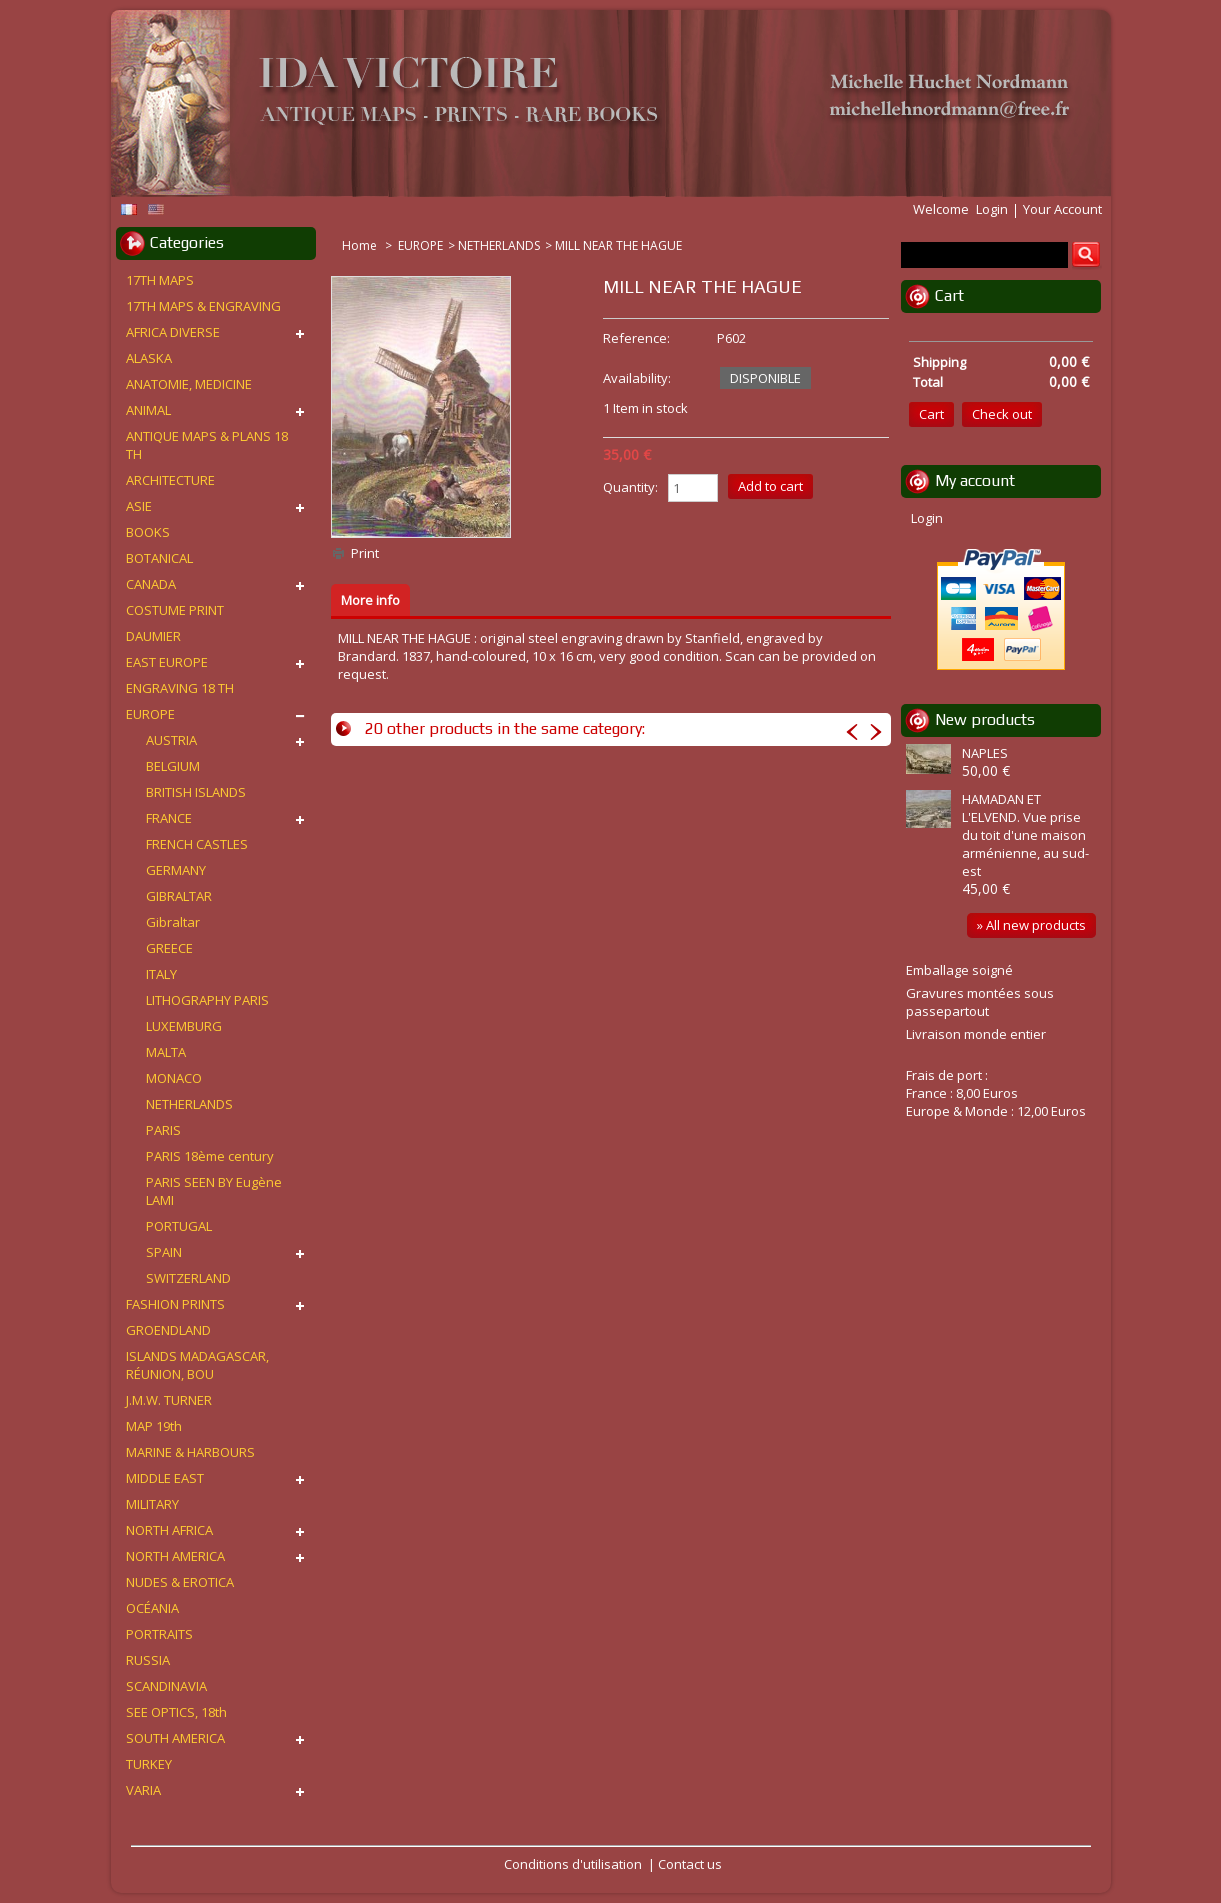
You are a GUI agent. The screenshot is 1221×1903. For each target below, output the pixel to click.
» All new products (1031, 925)
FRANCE (169, 818)
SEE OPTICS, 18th (176, 1712)
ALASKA (149, 358)
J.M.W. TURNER (169, 1400)
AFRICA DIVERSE (173, 332)
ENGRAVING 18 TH (180, 688)
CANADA (151, 584)
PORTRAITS (159, 1634)
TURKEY (149, 1764)
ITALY (161, 974)
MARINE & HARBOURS (190, 1452)
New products (985, 719)
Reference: (636, 338)
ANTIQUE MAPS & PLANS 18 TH (207, 445)
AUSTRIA (171, 740)
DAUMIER (153, 636)
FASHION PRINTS (175, 1304)
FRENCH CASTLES (197, 844)
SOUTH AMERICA (175, 1738)
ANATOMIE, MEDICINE (189, 384)
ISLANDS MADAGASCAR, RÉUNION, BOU (197, 1365)
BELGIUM (173, 766)
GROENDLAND (168, 1330)
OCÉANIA (152, 1608)
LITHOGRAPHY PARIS (207, 1000)
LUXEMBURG (184, 1026)
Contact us (690, 1864)
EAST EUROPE (167, 662)
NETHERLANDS (499, 245)
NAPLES (985, 753)
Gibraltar (173, 922)
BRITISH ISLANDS (196, 792)
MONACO (174, 1078)
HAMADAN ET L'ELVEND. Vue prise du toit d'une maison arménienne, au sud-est (1025, 835)
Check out (1002, 414)
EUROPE (420, 245)
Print (365, 553)
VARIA (143, 1790)
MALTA (166, 1052)
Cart (949, 295)
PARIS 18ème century (210, 1156)
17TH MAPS (160, 280)
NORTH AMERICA (175, 1556)
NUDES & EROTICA (180, 1582)
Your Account (1062, 209)
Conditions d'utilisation (573, 1864)
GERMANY (176, 870)
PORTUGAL (179, 1226)
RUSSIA (148, 1660)
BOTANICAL (159, 558)
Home (361, 245)
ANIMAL (148, 410)
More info (370, 600)
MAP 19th (154, 1426)
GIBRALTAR (179, 896)
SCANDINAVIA (166, 1686)
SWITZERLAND (188, 1278)
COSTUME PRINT (175, 610)
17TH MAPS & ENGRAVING (203, 306)
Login (992, 209)
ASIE (139, 506)
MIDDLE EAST (165, 1478)
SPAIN (164, 1252)
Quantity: (630, 487)
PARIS (163, 1130)
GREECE (169, 948)
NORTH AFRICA (169, 1530)
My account (975, 480)
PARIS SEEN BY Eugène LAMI (214, 1191)
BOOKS (148, 532)
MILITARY (152, 1504)
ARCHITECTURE (170, 480)
